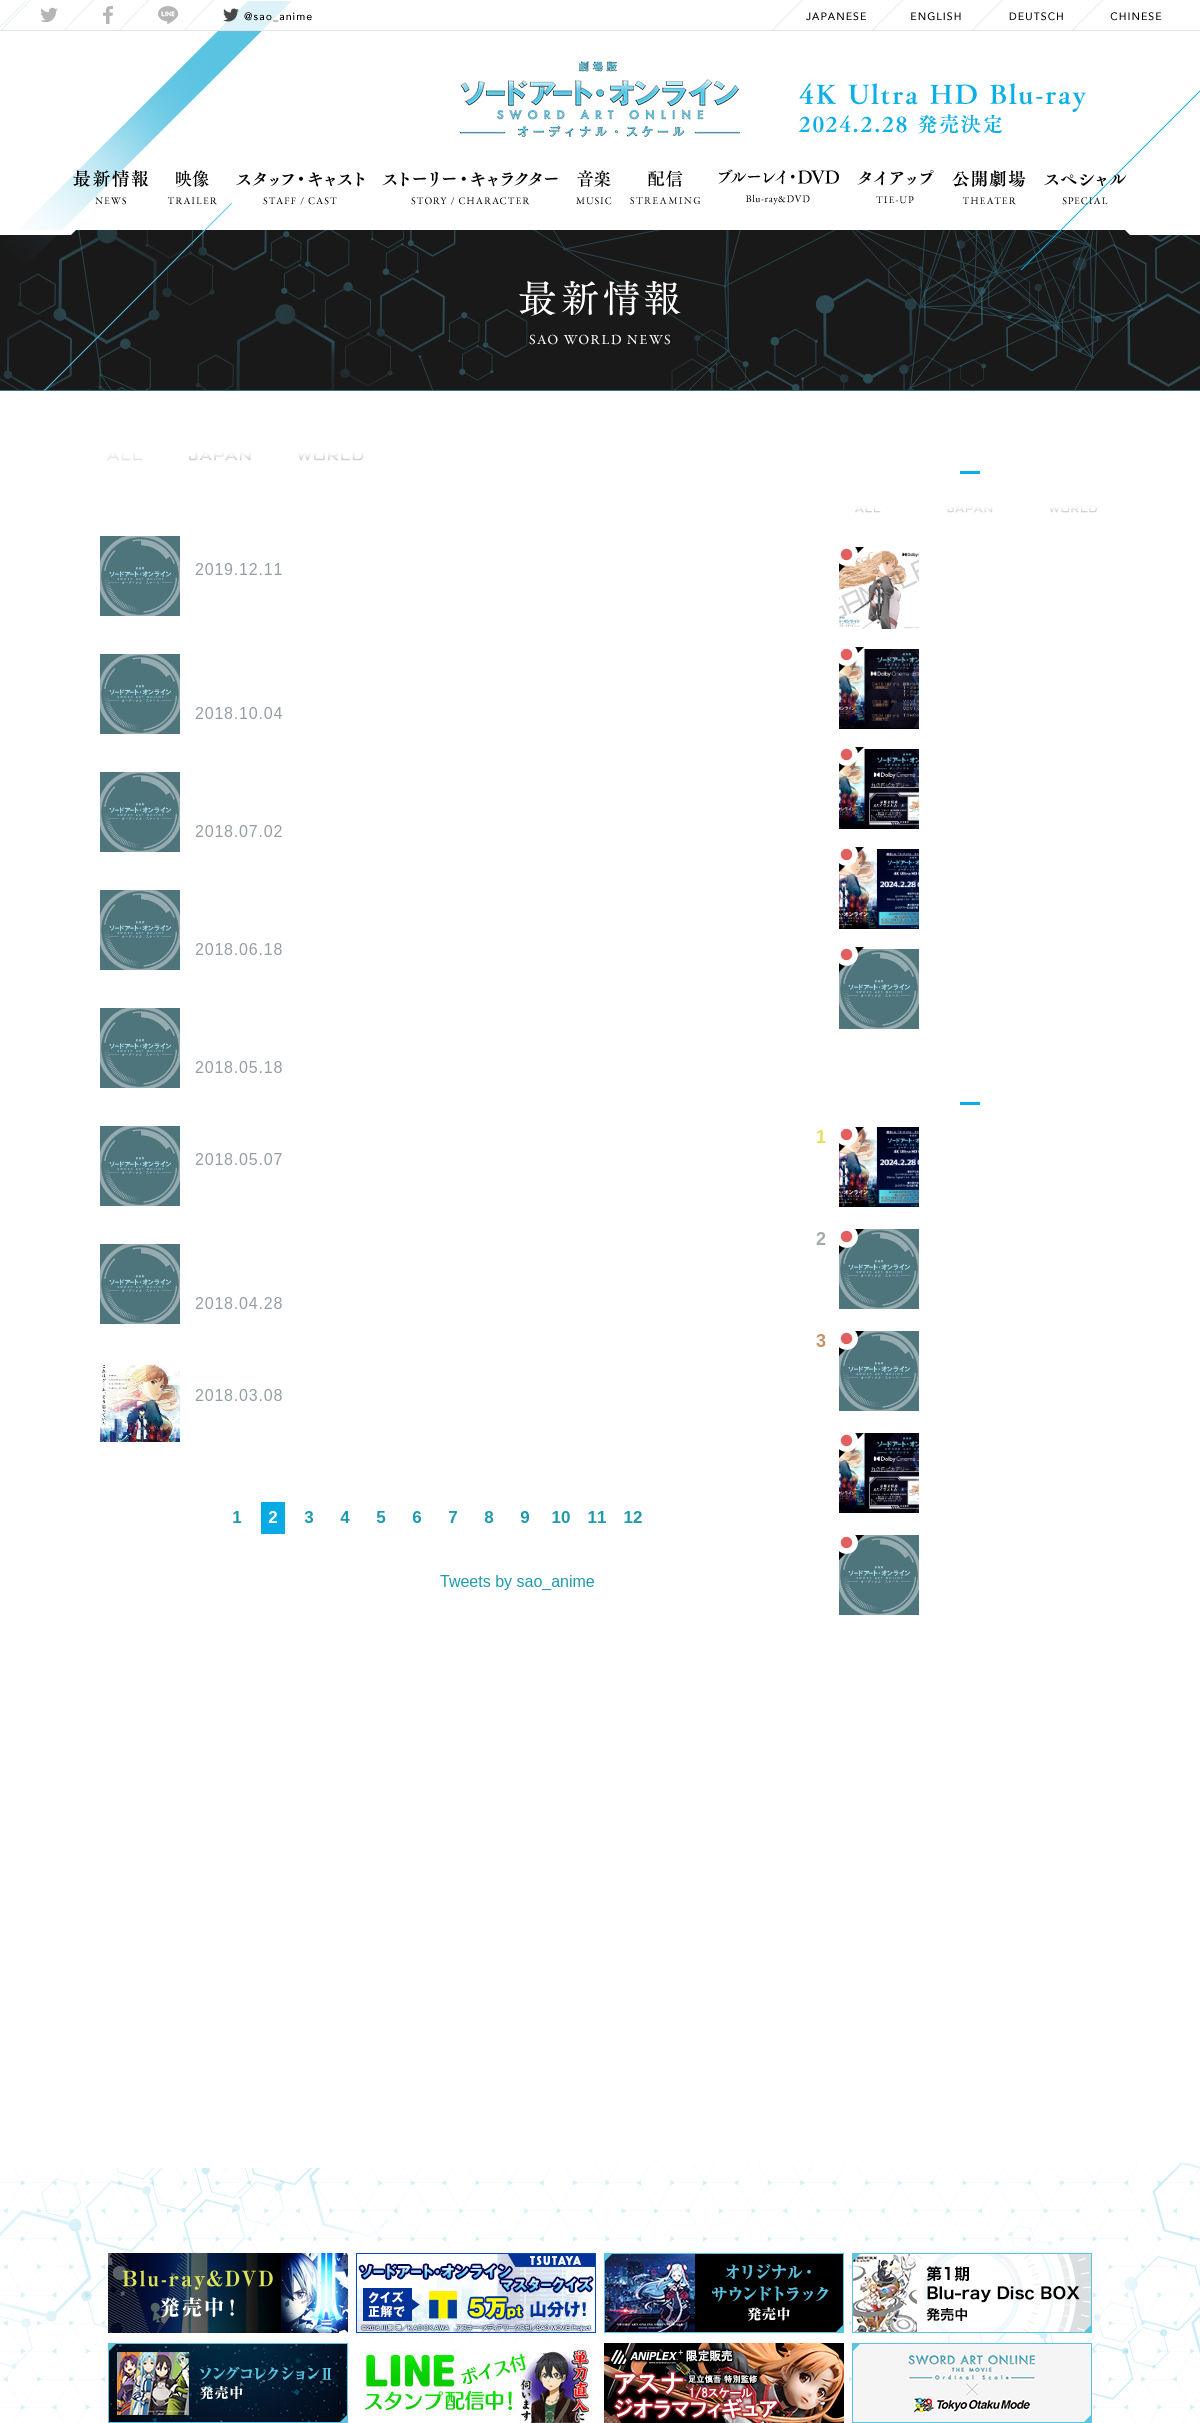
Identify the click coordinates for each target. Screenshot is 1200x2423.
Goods (234, 480)
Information (137, 480)
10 (561, 1517)
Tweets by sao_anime (517, 1581)
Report (525, 480)
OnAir (377, 480)
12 (633, 1517)
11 (597, 1517)
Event (307, 480)
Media (449, 480)
